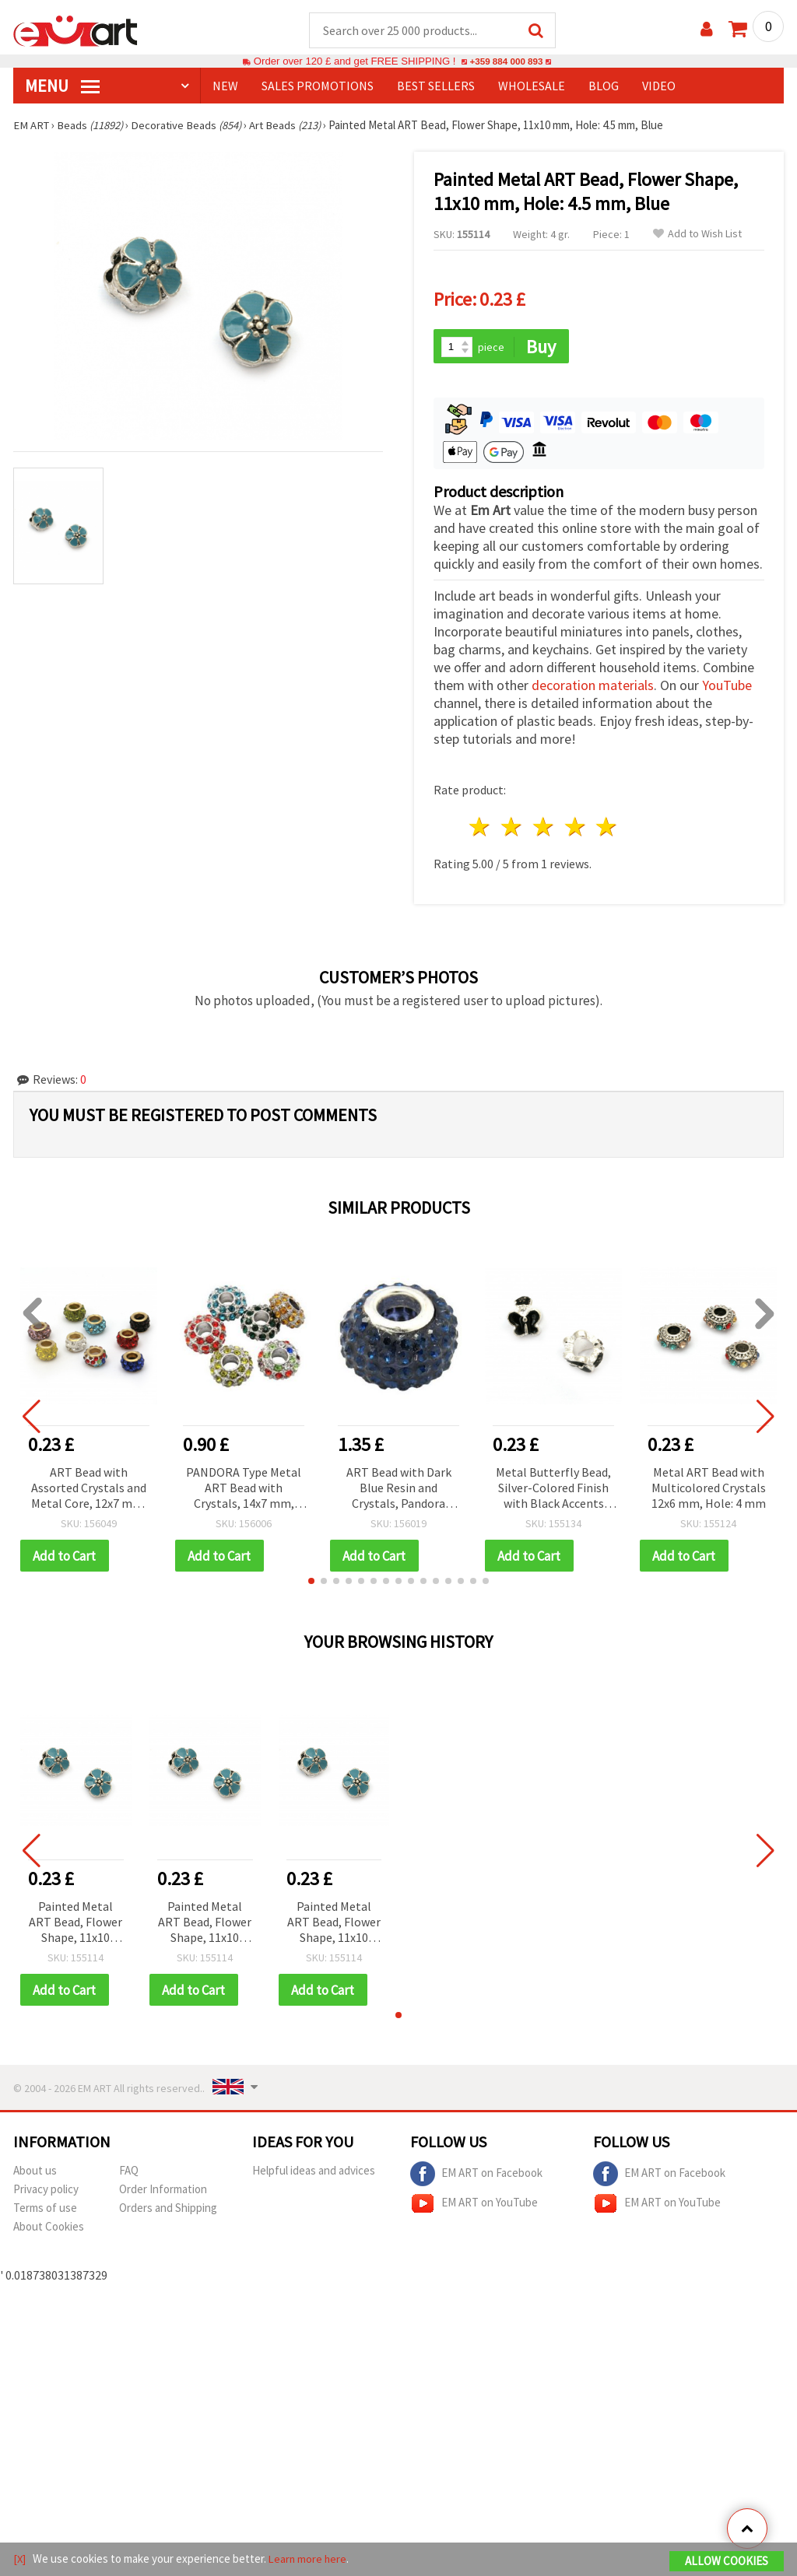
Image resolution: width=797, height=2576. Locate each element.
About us (35, 2173)
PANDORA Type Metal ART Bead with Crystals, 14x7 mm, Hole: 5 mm (243, 1490)
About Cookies (48, 2229)
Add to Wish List (697, 234)
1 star (481, 829)
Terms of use (45, 2210)
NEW (225, 86)
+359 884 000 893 (506, 62)
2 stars (512, 829)
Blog (603, 86)
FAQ (129, 2173)
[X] (19, 2559)
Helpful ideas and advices (313, 2173)
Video (659, 86)
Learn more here (309, 2559)
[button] (311, 1583)
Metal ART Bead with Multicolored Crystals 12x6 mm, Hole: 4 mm (708, 1489)
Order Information (163, 2192)
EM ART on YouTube (474, 2206)
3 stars (544, 829)
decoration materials (593, 687)
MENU (62, 86)
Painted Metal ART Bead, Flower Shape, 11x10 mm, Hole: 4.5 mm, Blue (75, 1925)
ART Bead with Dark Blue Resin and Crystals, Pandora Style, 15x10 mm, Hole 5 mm (398, 1490)
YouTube (727, 687)
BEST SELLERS (436, 86)
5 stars (607, 829)
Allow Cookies (726, 2561)
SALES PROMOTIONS (318, 86)
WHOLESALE (531, 86)
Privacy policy (46, 2192)
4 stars (576, 829)
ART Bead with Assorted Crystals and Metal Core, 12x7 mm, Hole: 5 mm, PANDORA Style (89, 1490)
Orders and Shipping (168, 2210)
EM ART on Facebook (476, 2176)
